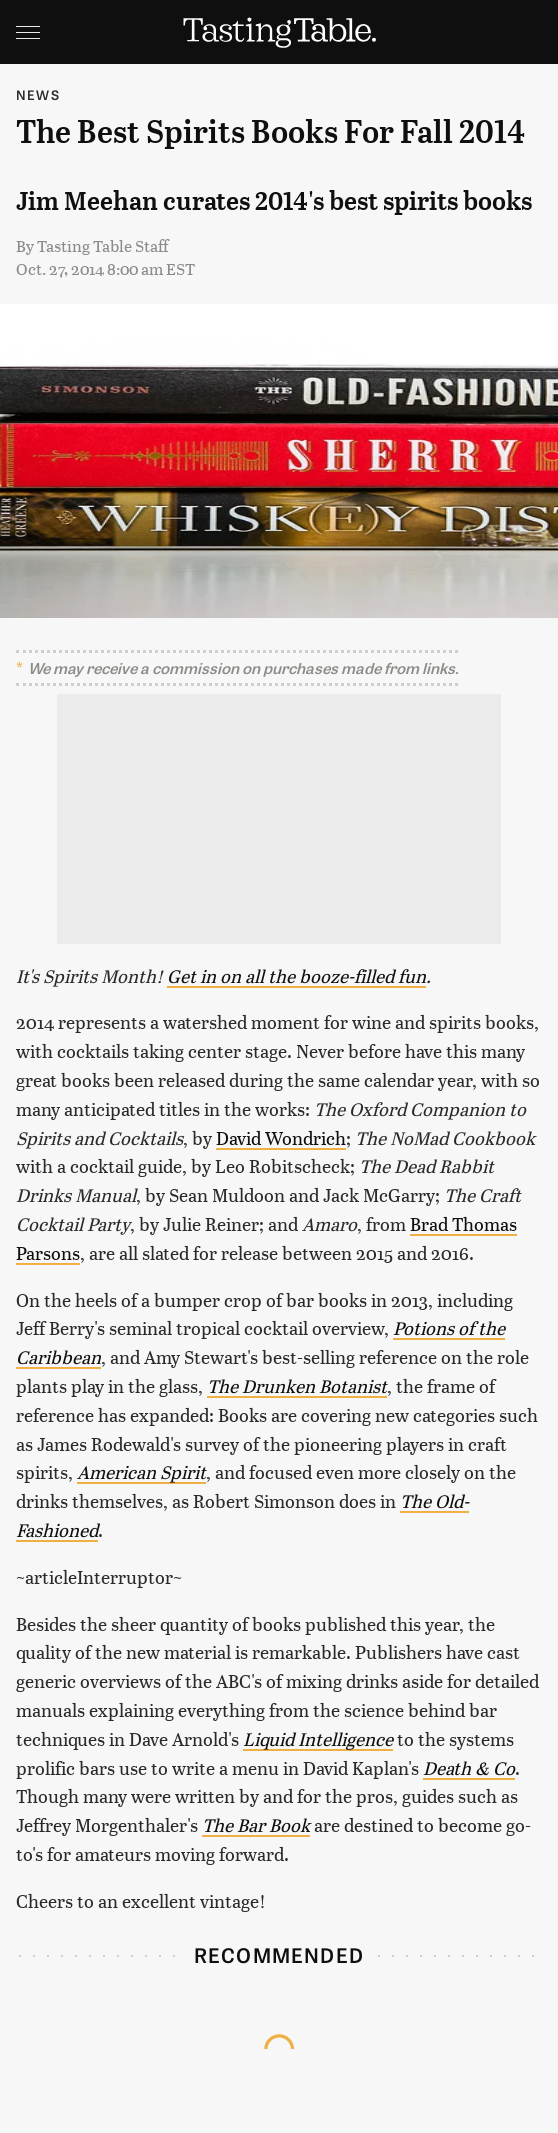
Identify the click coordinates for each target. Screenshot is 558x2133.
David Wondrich (281, 1137)
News (38, 94)
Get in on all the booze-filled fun (296, 975)
